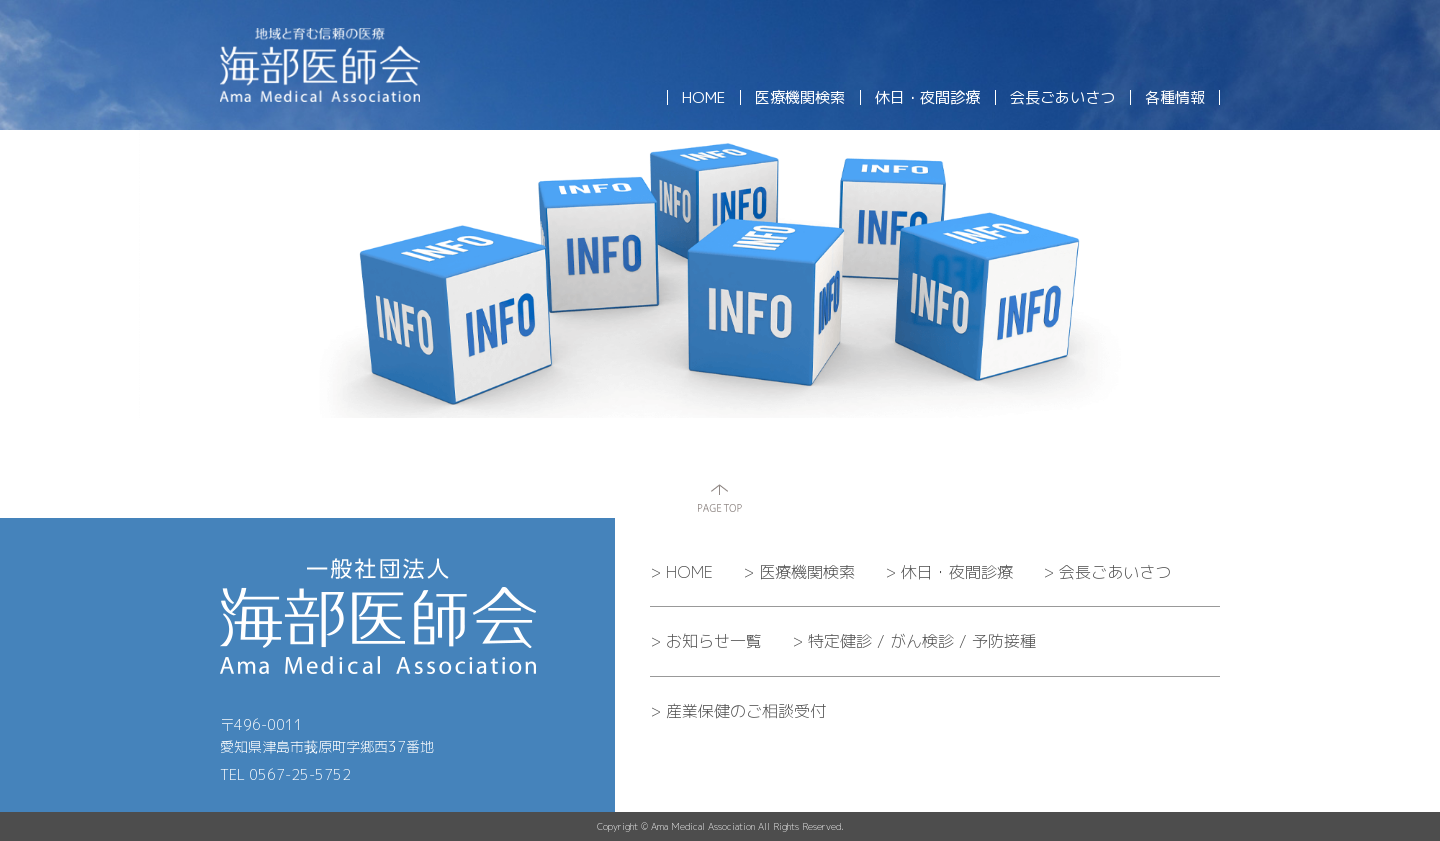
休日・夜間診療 (949, 572)
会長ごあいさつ (1107, 572)
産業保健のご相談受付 (738, 711)
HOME (681, 572)
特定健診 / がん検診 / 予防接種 (914, 641)
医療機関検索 (799, 572)
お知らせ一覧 (706, 641)
